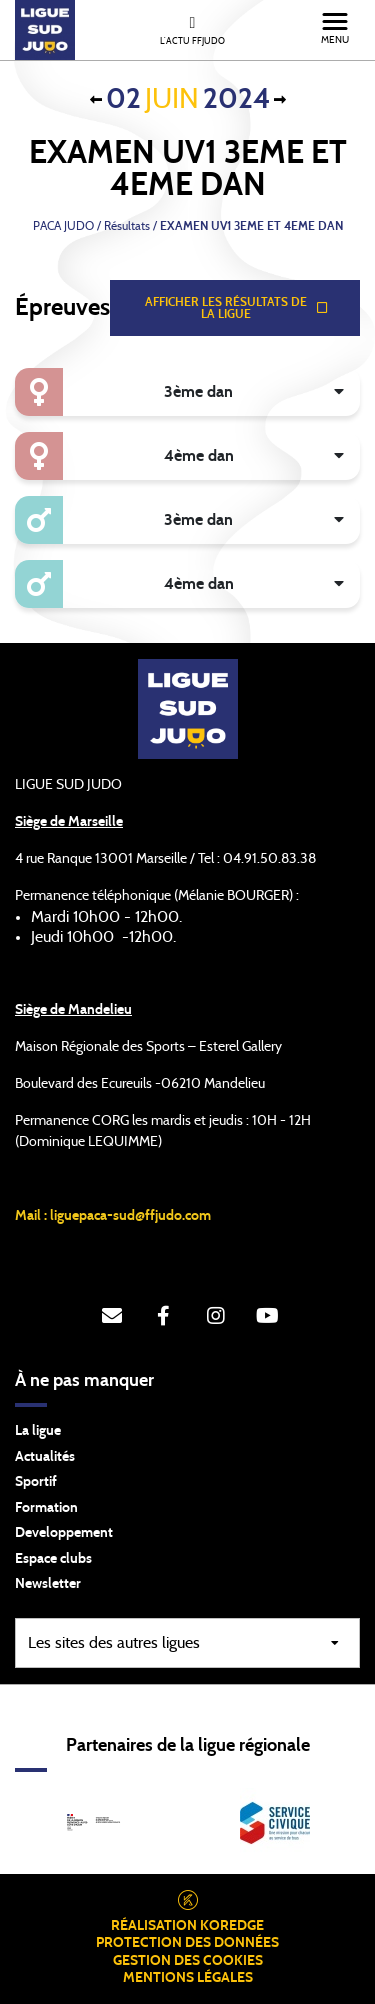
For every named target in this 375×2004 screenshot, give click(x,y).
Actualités (45, 1457)
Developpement (64, 1533)
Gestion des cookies (188, 1961)
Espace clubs (53, 1559)
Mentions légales (188, 1978)
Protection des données (187, 1943)
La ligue (38, 1431)
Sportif (36, 1482)
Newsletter (48, 1584)
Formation (46, 1508)
